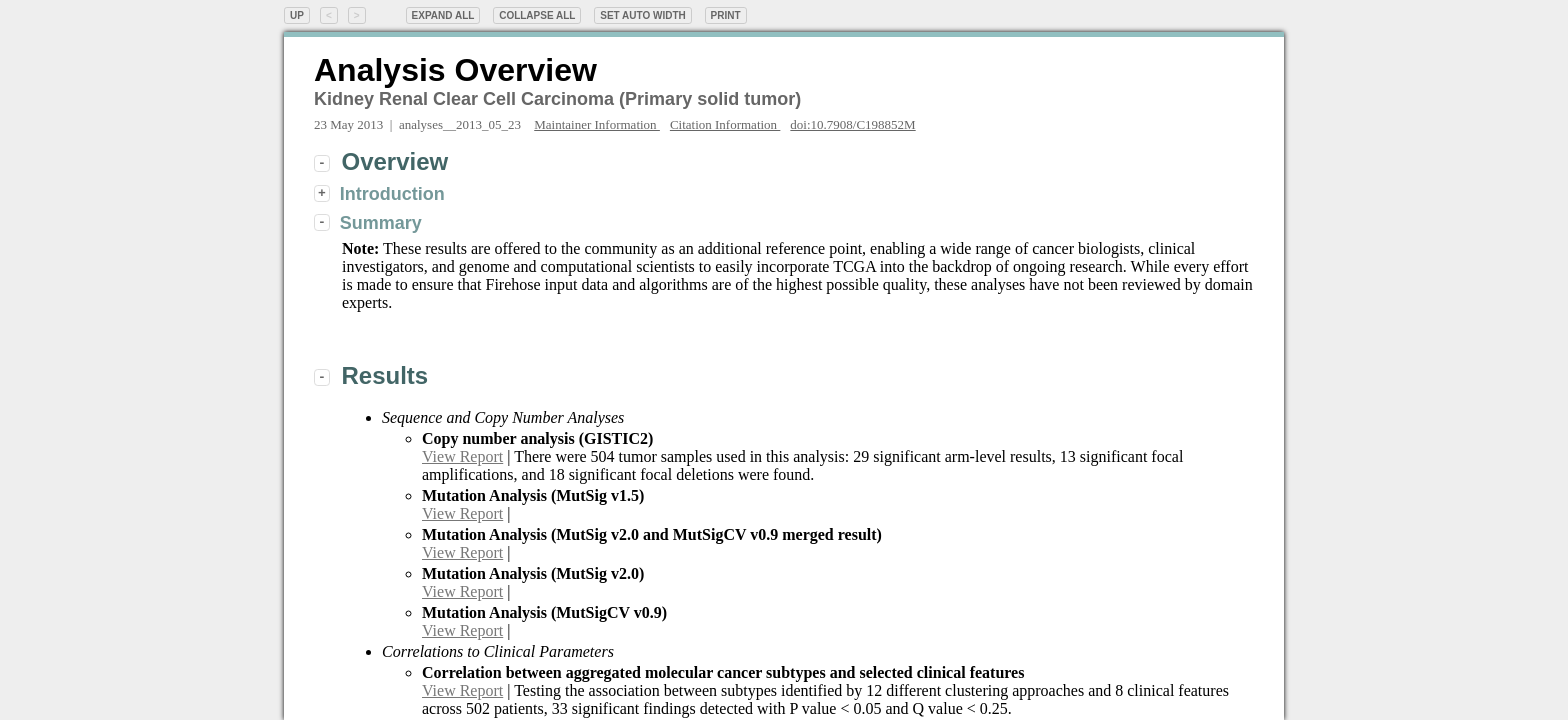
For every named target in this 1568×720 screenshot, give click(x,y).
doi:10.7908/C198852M (852, 124)
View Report (462, 456)
